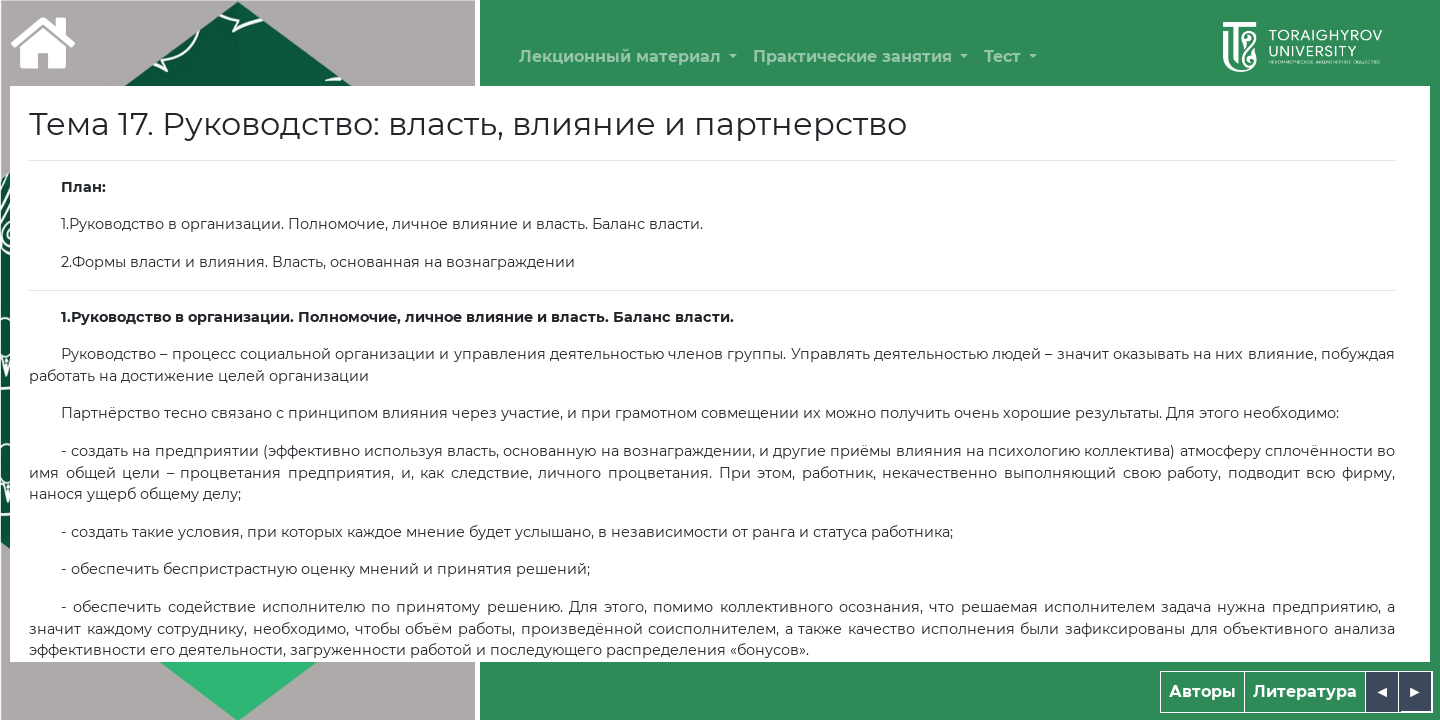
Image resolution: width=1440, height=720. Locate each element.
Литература (1305, 691)
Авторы (1202, 691)
